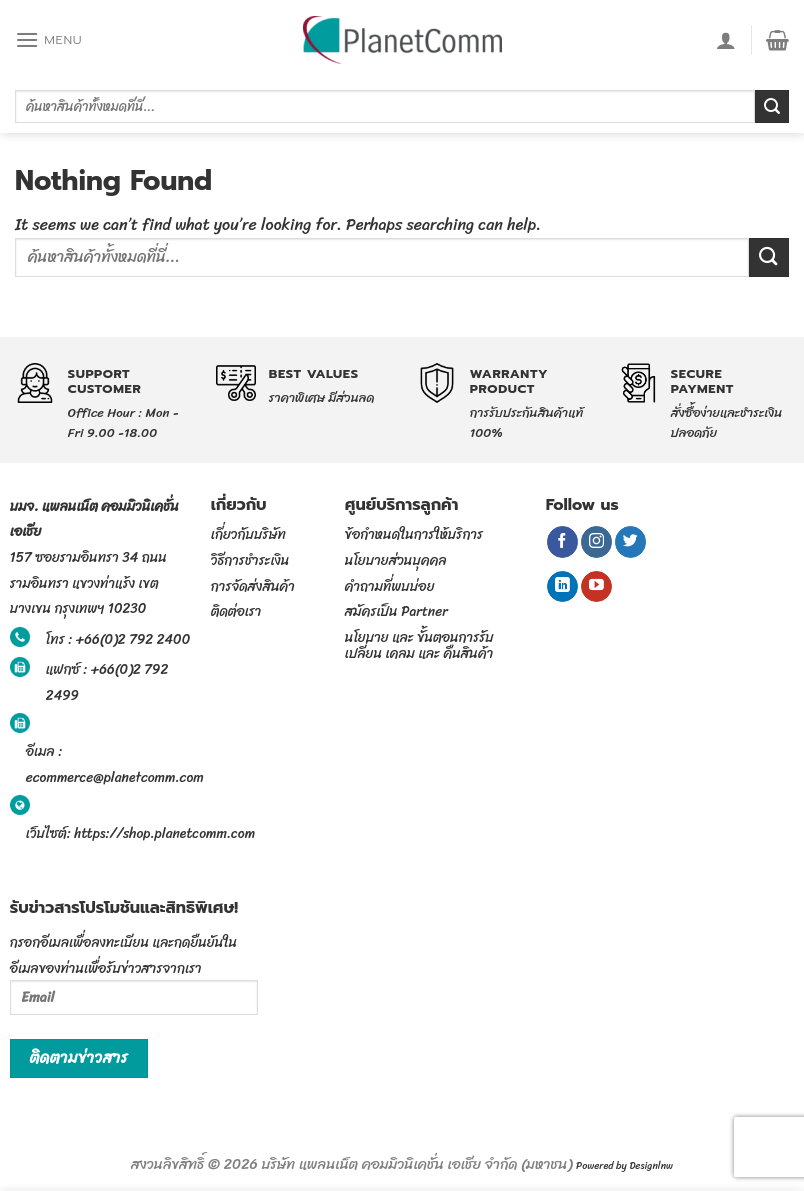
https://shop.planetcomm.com (164, 833)
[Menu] (48, 39)
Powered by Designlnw (624, 1166)
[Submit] (772, 107)
